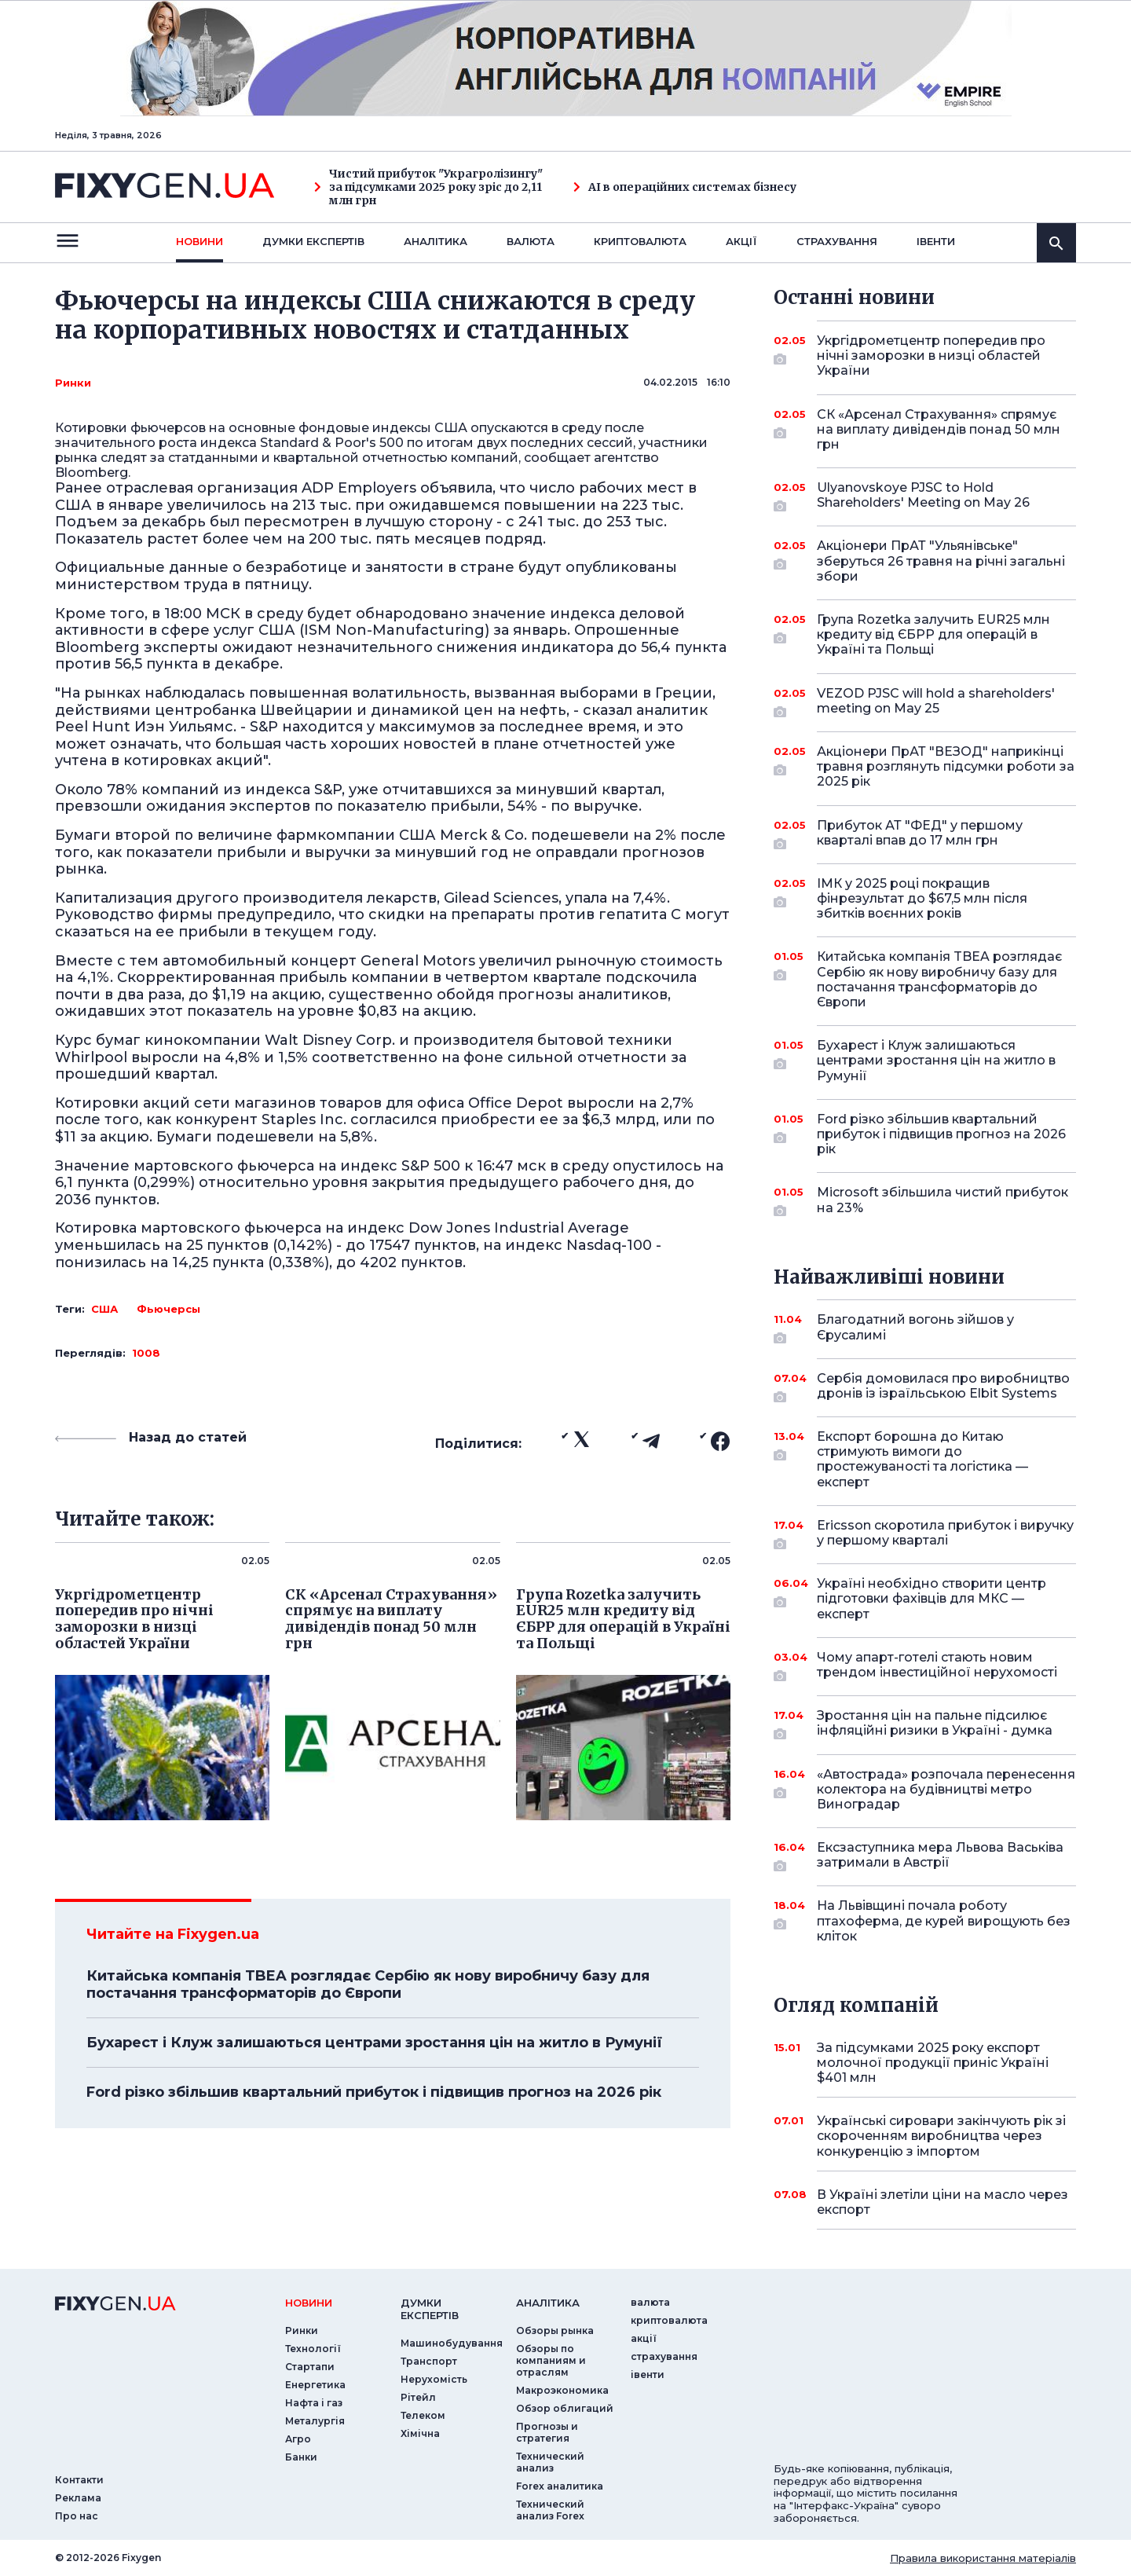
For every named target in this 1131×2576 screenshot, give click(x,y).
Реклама (78, 2498)
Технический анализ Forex (550, 2510)
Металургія (315, 2421)
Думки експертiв (313, 241)
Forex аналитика (559, 2486)
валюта (531, 241)
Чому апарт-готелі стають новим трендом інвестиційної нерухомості (937, 1666)
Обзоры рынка (555, 2330)
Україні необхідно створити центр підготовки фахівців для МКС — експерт (931, 1598)
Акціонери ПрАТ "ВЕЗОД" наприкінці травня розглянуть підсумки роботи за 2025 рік (945, 766)
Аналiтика (435, 241)
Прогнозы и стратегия (547, 2432)
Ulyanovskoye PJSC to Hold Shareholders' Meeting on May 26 (925, 496)
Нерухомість (434, 2379)
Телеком (423, 2415)
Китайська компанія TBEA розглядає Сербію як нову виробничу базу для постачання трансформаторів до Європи (368, 1984)
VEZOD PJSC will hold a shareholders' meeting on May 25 (936, 702)
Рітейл (418, 2397)
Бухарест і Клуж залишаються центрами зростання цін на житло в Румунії (374, 2042)
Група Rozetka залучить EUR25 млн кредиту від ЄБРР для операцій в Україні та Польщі (933, 634)
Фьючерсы (168, 1309)
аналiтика (548, 2302)
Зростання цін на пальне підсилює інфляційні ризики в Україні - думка (934, 1724)
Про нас (76, 2516)
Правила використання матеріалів (983, 2558)
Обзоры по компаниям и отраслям (551, 2360)
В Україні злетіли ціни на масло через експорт (942, 2202)
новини (199, 241)
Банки (301, 2457)
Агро (298, 2439)
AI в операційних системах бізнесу (684, 187)
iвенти (936, 241)
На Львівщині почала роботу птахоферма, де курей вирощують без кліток (944, 1920)
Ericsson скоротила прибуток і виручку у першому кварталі (945, 1534)
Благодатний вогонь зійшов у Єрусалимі (925, 1328)
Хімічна (420, 2433)
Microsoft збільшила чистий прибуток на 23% (942, 1201)
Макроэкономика (562, 2390)
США (104, 1309)
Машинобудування (452, 2343)
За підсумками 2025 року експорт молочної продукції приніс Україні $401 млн (933, 2062)
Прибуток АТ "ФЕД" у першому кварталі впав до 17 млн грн (925, 834)
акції (741, 241)
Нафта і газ (313, 2403)
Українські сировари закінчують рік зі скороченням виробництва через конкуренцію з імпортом (941, 2135)
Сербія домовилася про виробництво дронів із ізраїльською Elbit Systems (943, 1387)
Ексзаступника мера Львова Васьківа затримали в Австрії (940, 1856)
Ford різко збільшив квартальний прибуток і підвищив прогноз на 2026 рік (373, 2092)
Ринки (73, 382)
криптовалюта (640, 241)
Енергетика (315, 2385)
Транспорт (429, 2361)
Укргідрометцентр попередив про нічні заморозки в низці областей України (931, 355)
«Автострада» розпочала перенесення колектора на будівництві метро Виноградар (946, 1789)
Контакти (79, 2480)
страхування (836, 241)
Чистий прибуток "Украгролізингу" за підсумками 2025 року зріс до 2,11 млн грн (428, 187)
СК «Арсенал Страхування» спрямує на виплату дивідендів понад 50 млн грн (938, 429)
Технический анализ (550, 2462)
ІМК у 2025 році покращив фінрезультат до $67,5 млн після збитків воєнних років (925, 898)
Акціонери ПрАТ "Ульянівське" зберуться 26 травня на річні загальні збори (941, 560)
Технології (313, 2348)
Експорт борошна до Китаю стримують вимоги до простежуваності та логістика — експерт (925, 1459)
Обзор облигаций (564, 2408)
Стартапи (310, 2367)
